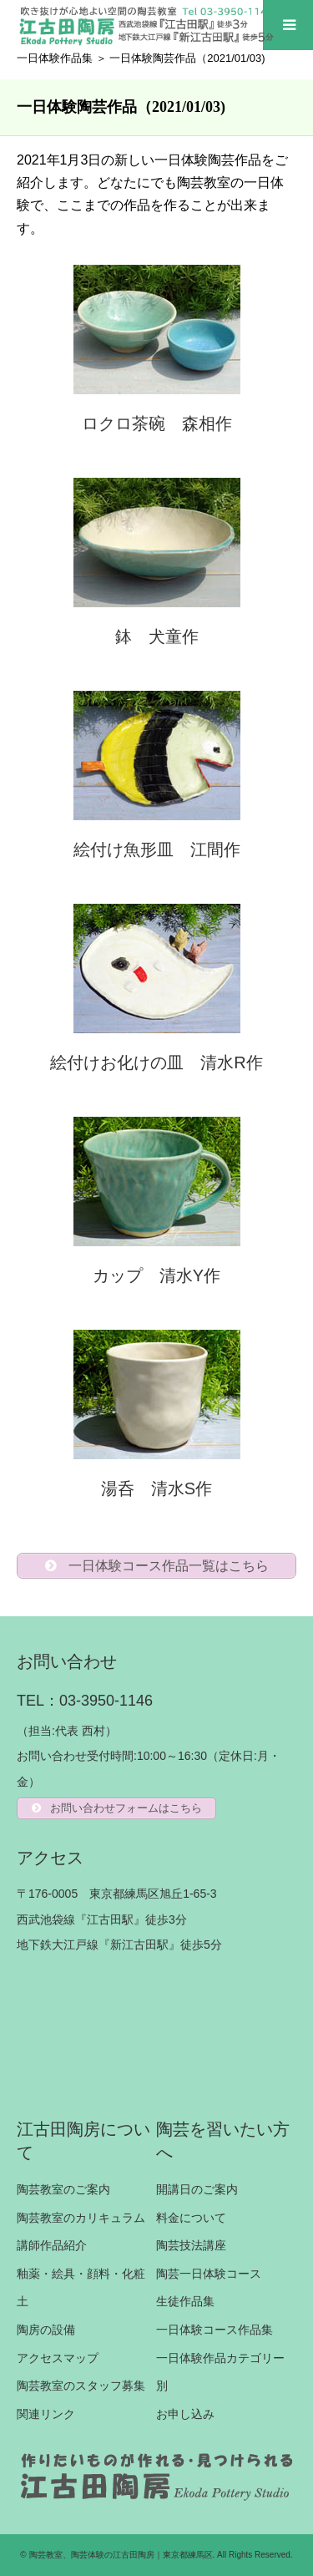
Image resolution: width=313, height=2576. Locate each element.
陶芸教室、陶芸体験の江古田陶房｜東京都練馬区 (121, 2554)
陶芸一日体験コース (208, 2273)
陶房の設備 (46, 2329)
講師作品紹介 (52, 2245)
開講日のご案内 (197, 2189)
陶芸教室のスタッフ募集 (81, 2385)
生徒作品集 (185, 2301)
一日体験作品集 (55, 58)
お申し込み (185, 2414)
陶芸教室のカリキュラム (81, 2217)
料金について (191, 2217)
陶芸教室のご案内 (63, 2189)
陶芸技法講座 (191, 2245)
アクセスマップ (57, 2358)
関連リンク (46, 2414)
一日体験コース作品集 (214, 2329)
